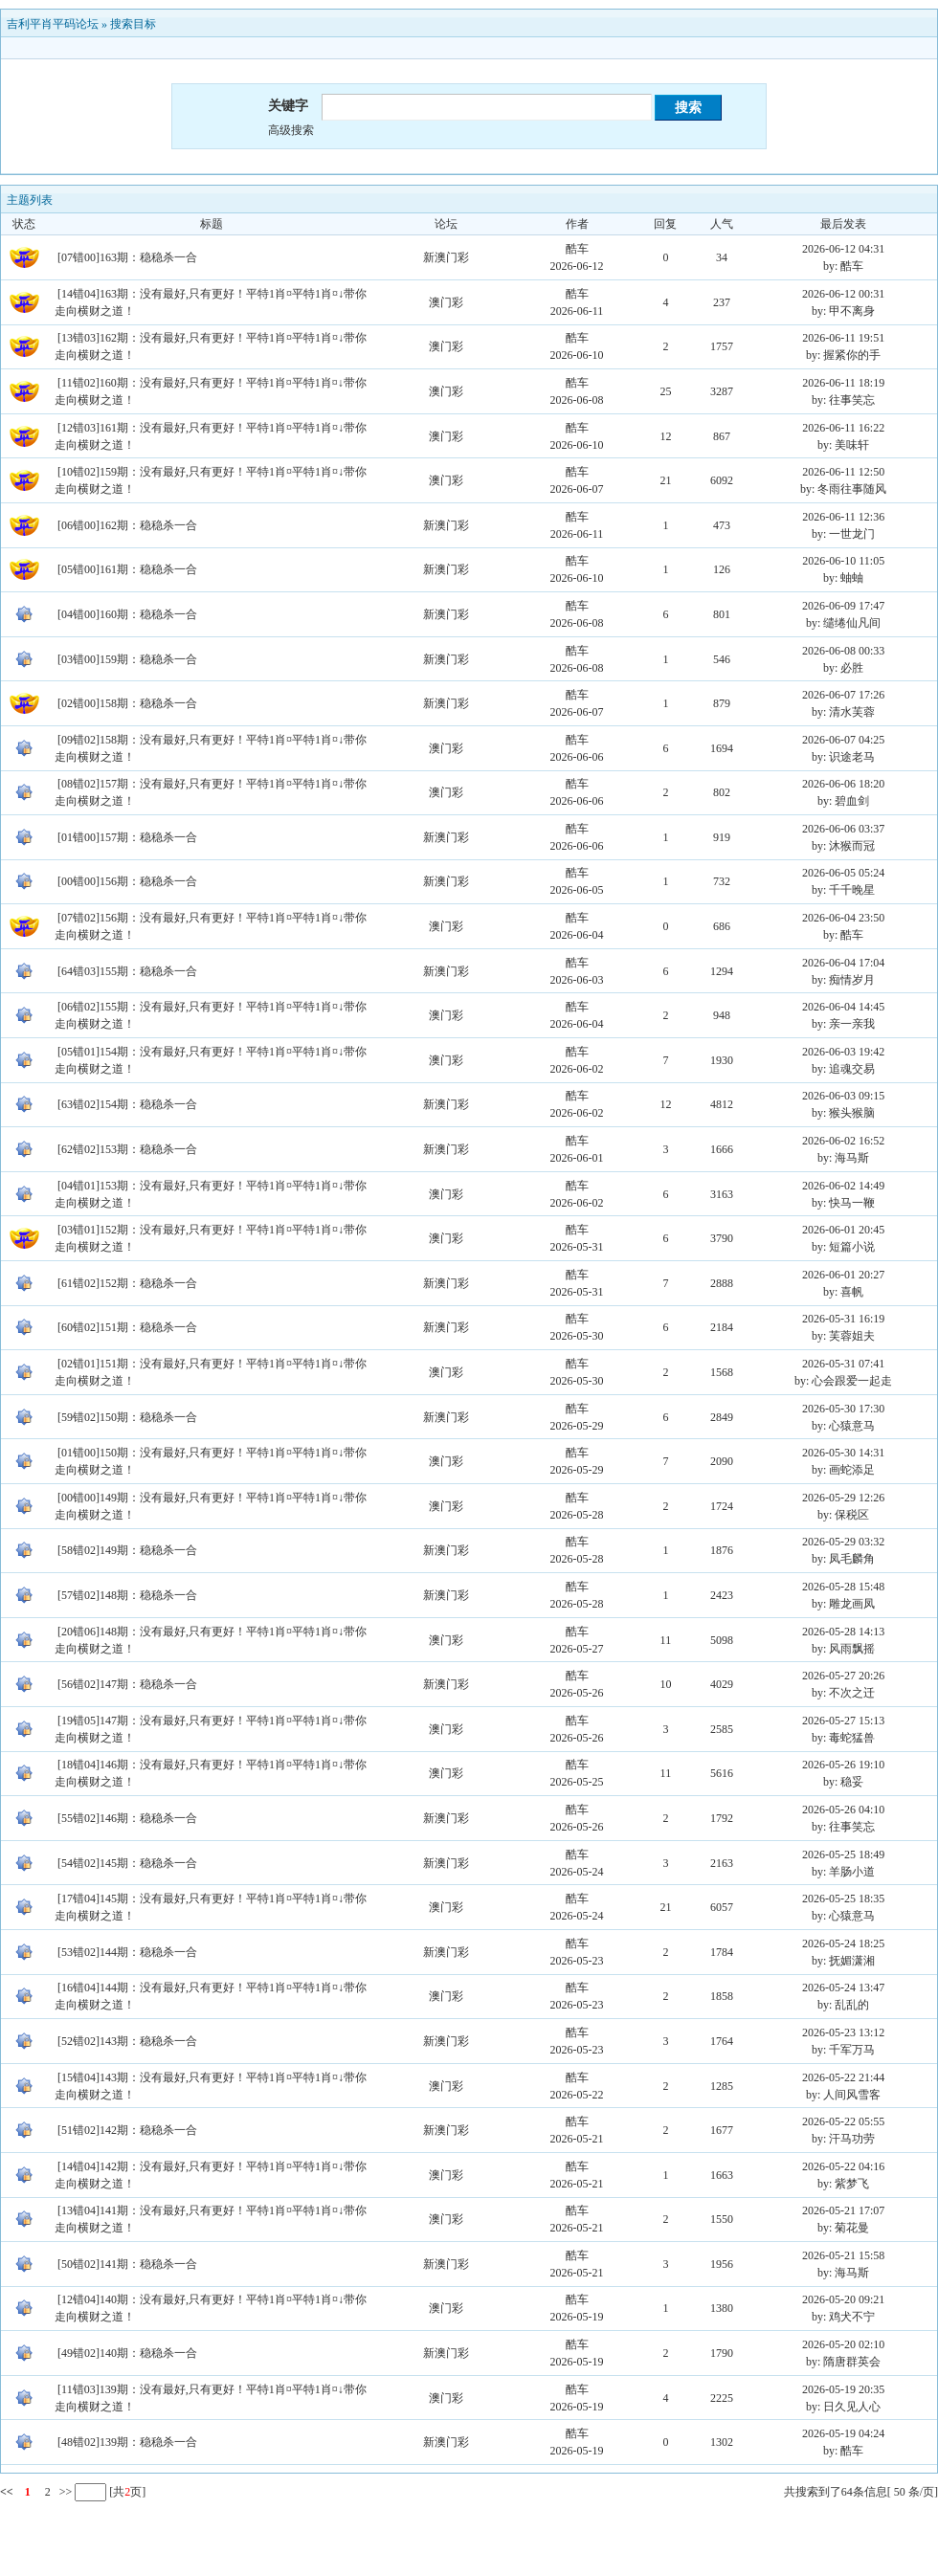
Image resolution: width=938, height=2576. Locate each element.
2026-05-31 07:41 (843, 1363)
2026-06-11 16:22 (843, 427)
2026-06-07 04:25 (843, 739)
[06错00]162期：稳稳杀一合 (127, 525)
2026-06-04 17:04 (843, 962)
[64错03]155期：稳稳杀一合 (127, 971)
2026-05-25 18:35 (843, 1898)
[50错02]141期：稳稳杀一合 (127, 2264)
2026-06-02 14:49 (843, 1185)
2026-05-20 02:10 (843, 2344)
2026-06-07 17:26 (843, 694)
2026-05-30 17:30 (843, 1408)
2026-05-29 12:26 (843, 1497)
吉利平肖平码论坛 (53, 24)
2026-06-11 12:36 (843, 516)
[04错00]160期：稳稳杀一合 (127, 614)
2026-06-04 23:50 (843, 917)
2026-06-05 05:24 (843, 872)
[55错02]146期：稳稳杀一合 (127, 1818)
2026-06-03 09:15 (843, 1095)
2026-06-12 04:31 (843, 248)
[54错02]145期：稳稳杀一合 (127, 1863)
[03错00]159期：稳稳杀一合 (127, 659)
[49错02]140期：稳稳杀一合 (127, 2353)
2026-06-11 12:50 (843, 471)
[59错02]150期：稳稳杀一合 (127, 1417)
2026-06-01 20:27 (843, 1274)
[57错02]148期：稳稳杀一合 (127, 1595)
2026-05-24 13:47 (843, 1987)
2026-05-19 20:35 (843, 2389)
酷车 (577, 248)
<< (6, 2491)
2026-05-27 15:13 (843, 1720)
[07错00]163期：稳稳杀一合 (127, 257)
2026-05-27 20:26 (843, 1675)
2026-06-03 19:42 (843, 1051)
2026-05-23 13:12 (843, 2032)
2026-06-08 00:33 (843, 650)
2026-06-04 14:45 (843, 1006)
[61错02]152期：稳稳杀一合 (127, 1283)
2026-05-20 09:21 (843, 2299)
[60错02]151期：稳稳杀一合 (127, 1327)
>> (64, 2491)
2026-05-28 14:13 (843, 1631)
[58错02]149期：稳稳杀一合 (127, 1550)
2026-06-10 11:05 (843, 560)
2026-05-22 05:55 (843, 2121)
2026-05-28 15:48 (843, 1586)
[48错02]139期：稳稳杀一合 (127, 2442)
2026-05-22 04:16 (843, 2166)
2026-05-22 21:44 (843, 2077)
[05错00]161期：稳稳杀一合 (127, 569)
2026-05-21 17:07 (843, 2210)
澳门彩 (446, 302)
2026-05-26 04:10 (843, 1809)
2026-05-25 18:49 (843, 1854)
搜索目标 (133, 24)
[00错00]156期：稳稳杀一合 (127, 881)
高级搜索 (291, 130)
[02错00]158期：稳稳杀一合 (127, 703)
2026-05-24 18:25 (843, 1943)
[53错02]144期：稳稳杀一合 (127, 1952)
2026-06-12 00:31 (843, 293)
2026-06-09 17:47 (843, 605)
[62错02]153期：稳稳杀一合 (127, 1149)
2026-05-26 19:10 (843, 1764)
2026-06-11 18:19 (843, 382)
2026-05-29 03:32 (843, 1541)
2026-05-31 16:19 (843, 1318)
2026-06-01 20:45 (843, 1229)
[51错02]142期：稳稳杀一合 (127, 2130)
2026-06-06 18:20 (843, 783)
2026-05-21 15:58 (843, 2255)
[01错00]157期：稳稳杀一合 (127, 837)
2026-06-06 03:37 (843, 828)
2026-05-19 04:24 (843, 2433)
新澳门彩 (446, 257)
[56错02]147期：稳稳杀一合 (127, 1684)
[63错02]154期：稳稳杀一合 (127, 1104)
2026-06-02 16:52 (843, 1140)
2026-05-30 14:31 (843, 1452)
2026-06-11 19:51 (843, 337)
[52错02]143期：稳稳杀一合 (127, 2041)
